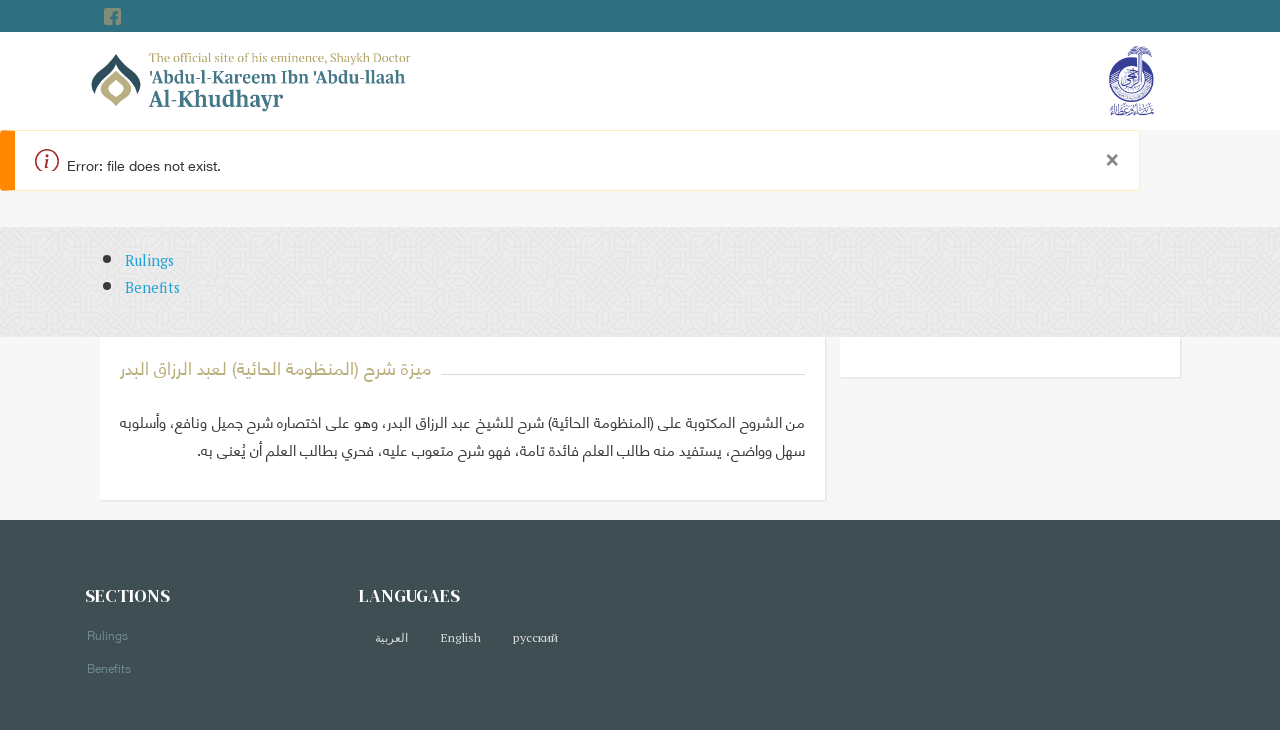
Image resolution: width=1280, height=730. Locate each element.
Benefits (152, 287)
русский (535, 637)
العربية (391, 637)
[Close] (1112, 155)
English (460, 637)
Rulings (149, 260)
